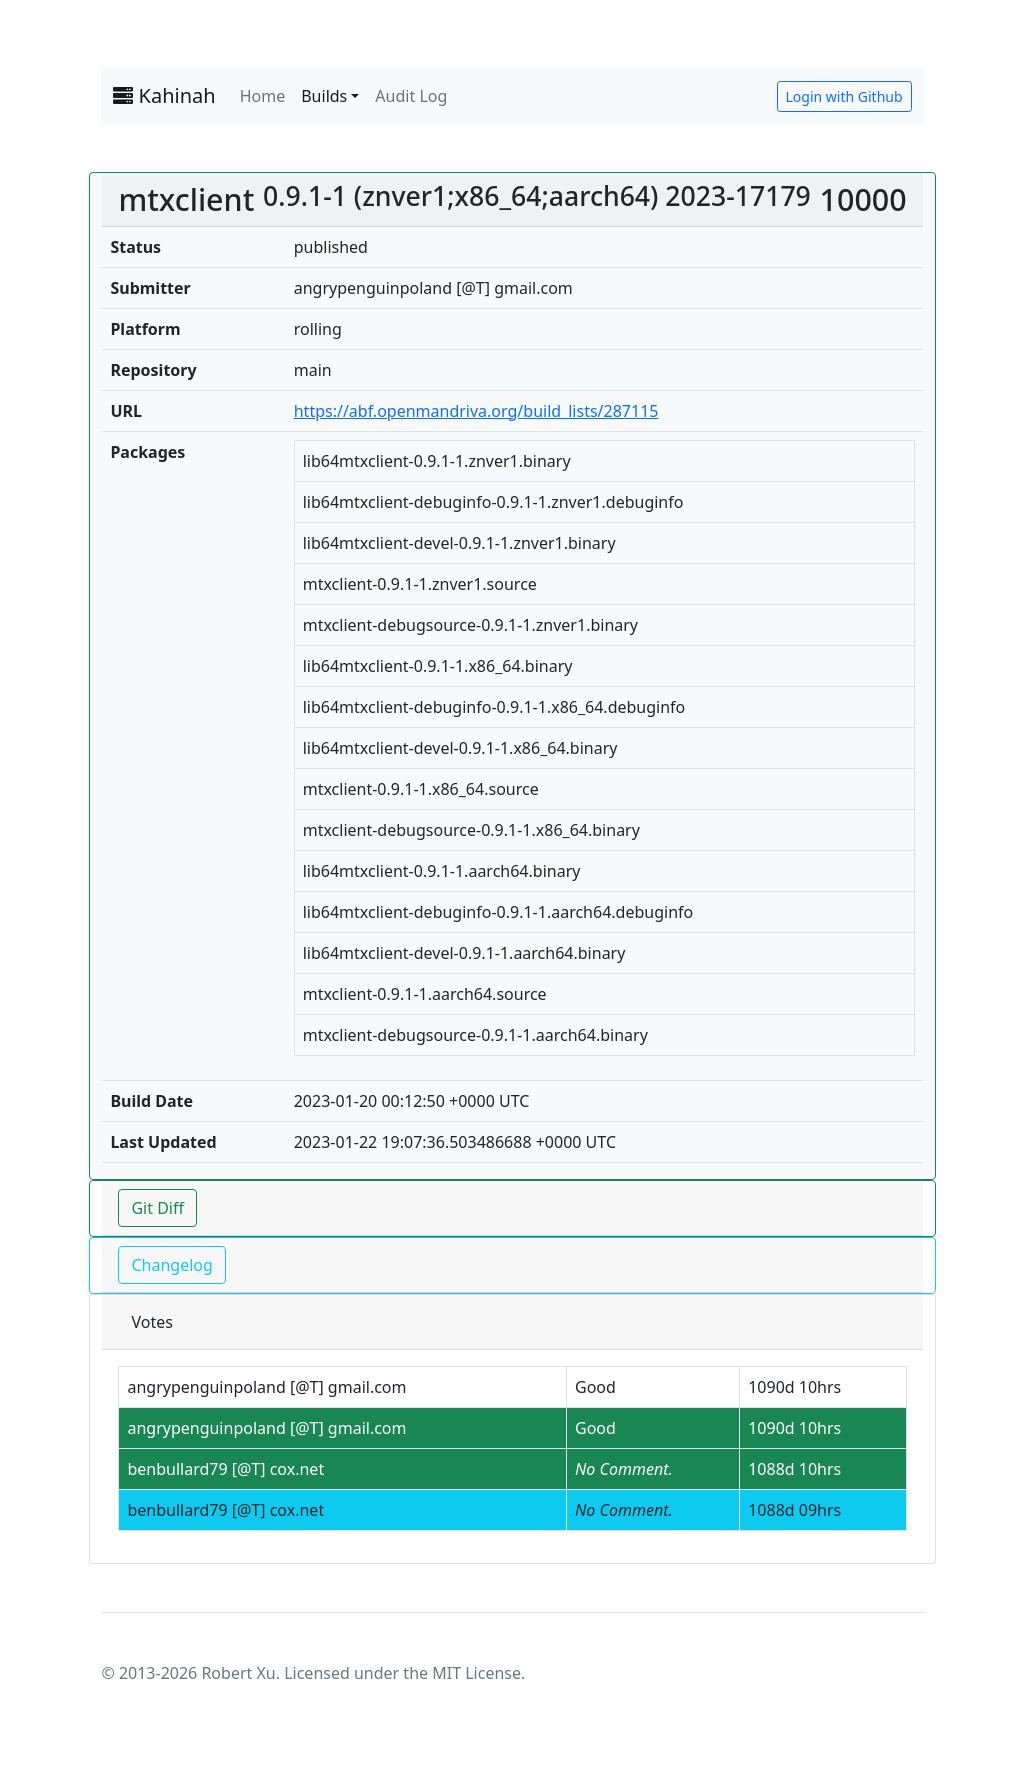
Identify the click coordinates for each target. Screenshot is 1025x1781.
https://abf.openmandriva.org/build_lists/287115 (476, 411)
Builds (324, 96)
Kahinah (164, 95)
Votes (151, 1322)
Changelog (171, 1265)
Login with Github (844, 96)
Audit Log (411, 96)
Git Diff (157, 1208)
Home (263, 96)
